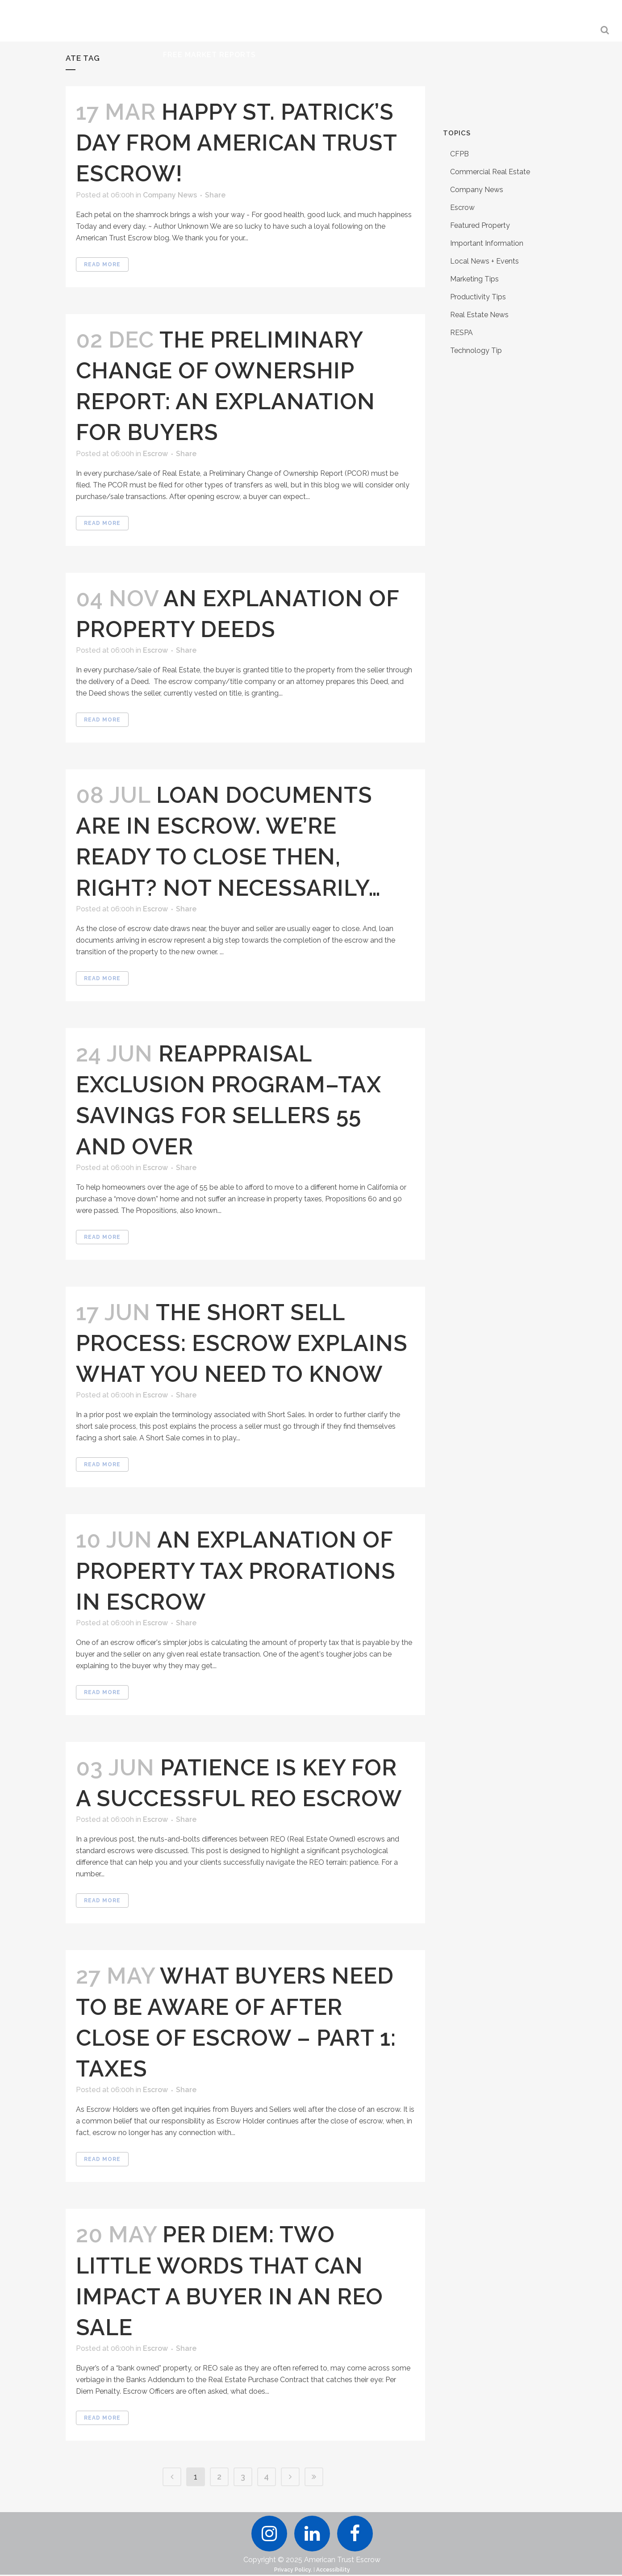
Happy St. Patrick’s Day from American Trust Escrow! (236, 143)
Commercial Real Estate (490, 172)
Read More (102, 264)
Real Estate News (479, 314)
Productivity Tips (478, 297)
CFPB (459, 154)
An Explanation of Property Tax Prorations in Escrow (236, 1571)
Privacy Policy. (293, 2571)
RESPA (461, 332)
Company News (170, 195)
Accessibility (333, 2571)
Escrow (155, 453)
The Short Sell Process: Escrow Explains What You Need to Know (242, 1343)
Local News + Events (484, 261)
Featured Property (480, 225)
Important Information (486, 243)
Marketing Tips (474, 279)
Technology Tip (476, 350)
